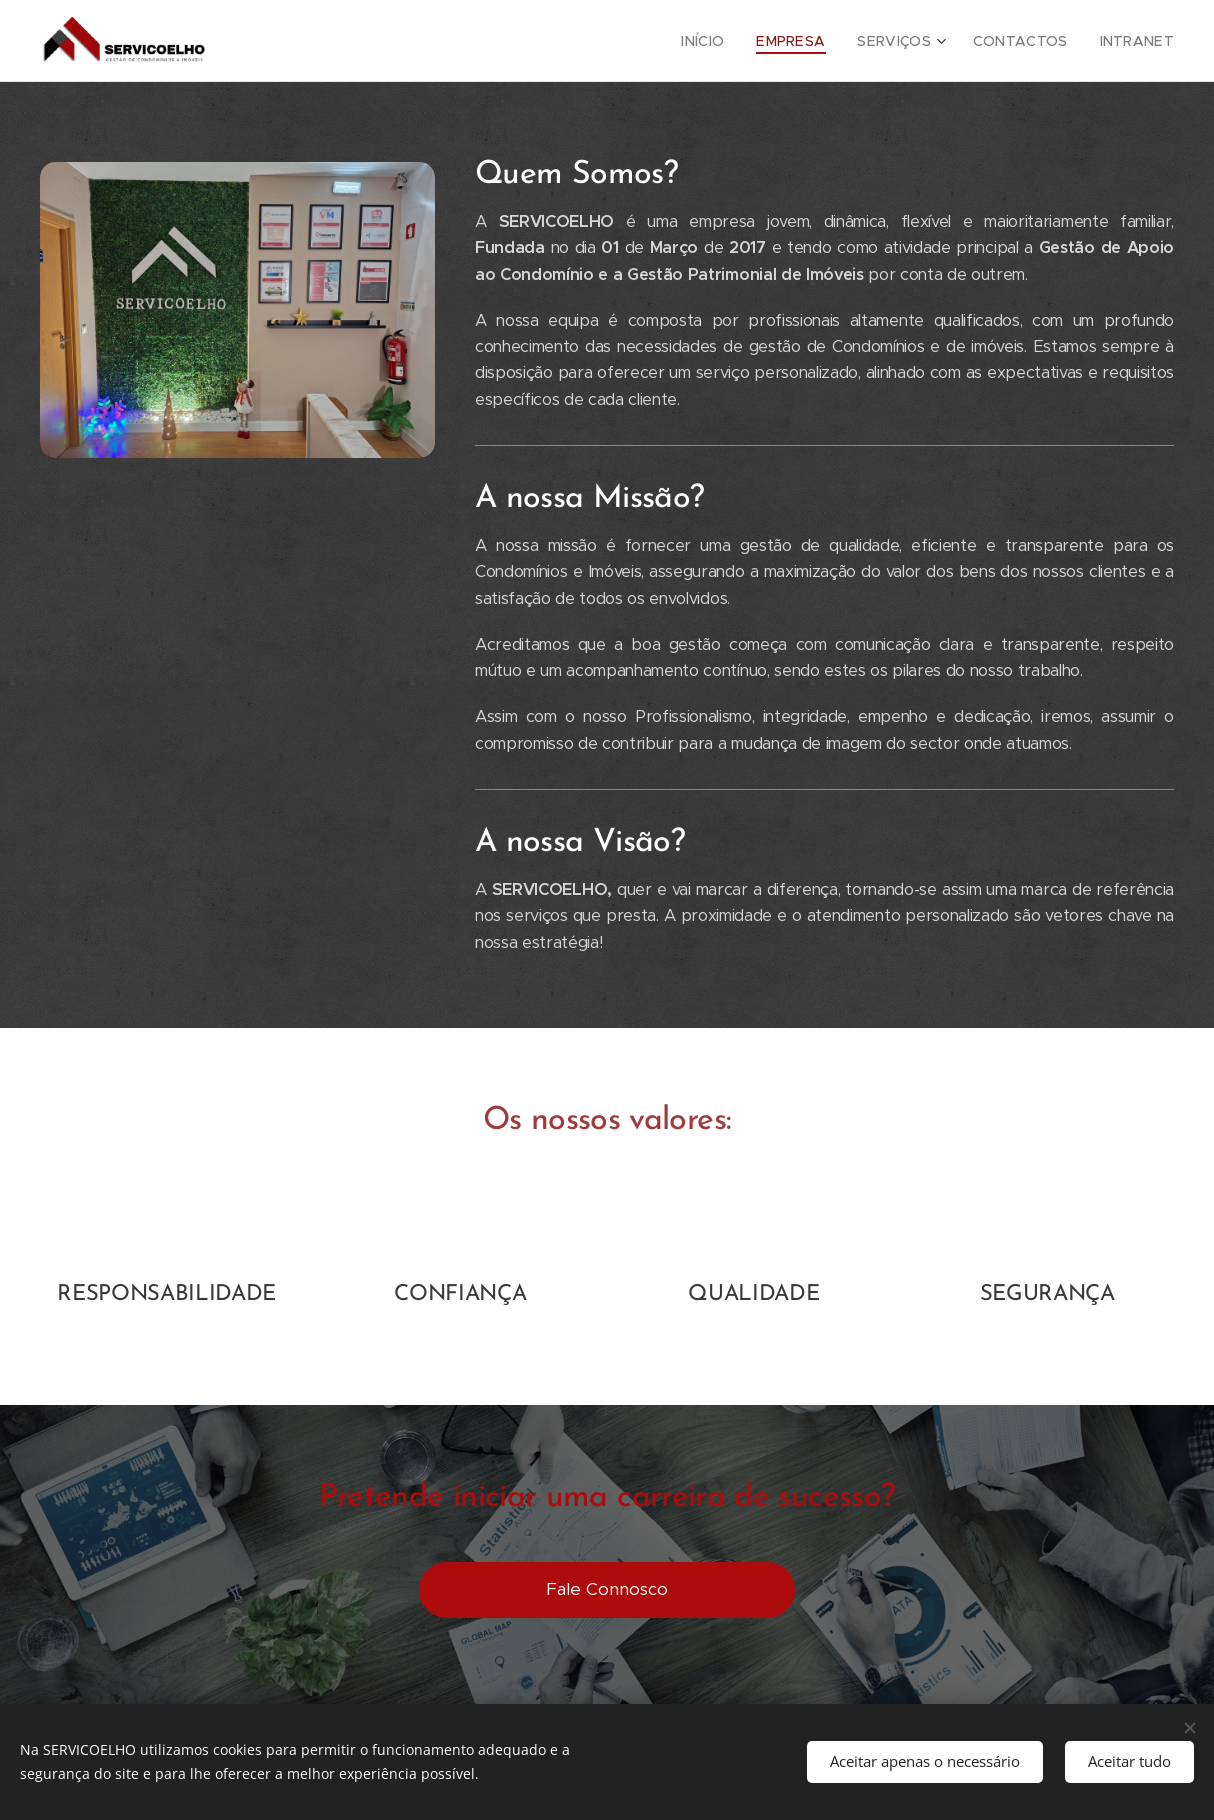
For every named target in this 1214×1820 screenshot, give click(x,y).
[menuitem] (733, 41)
